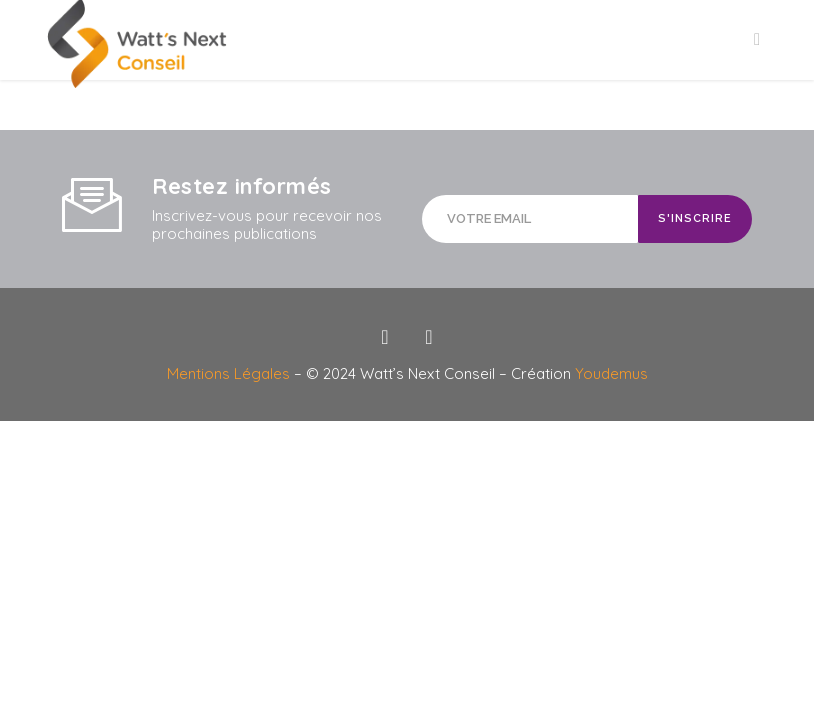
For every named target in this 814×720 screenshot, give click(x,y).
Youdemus (611, 373)
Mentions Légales (230, 373)
